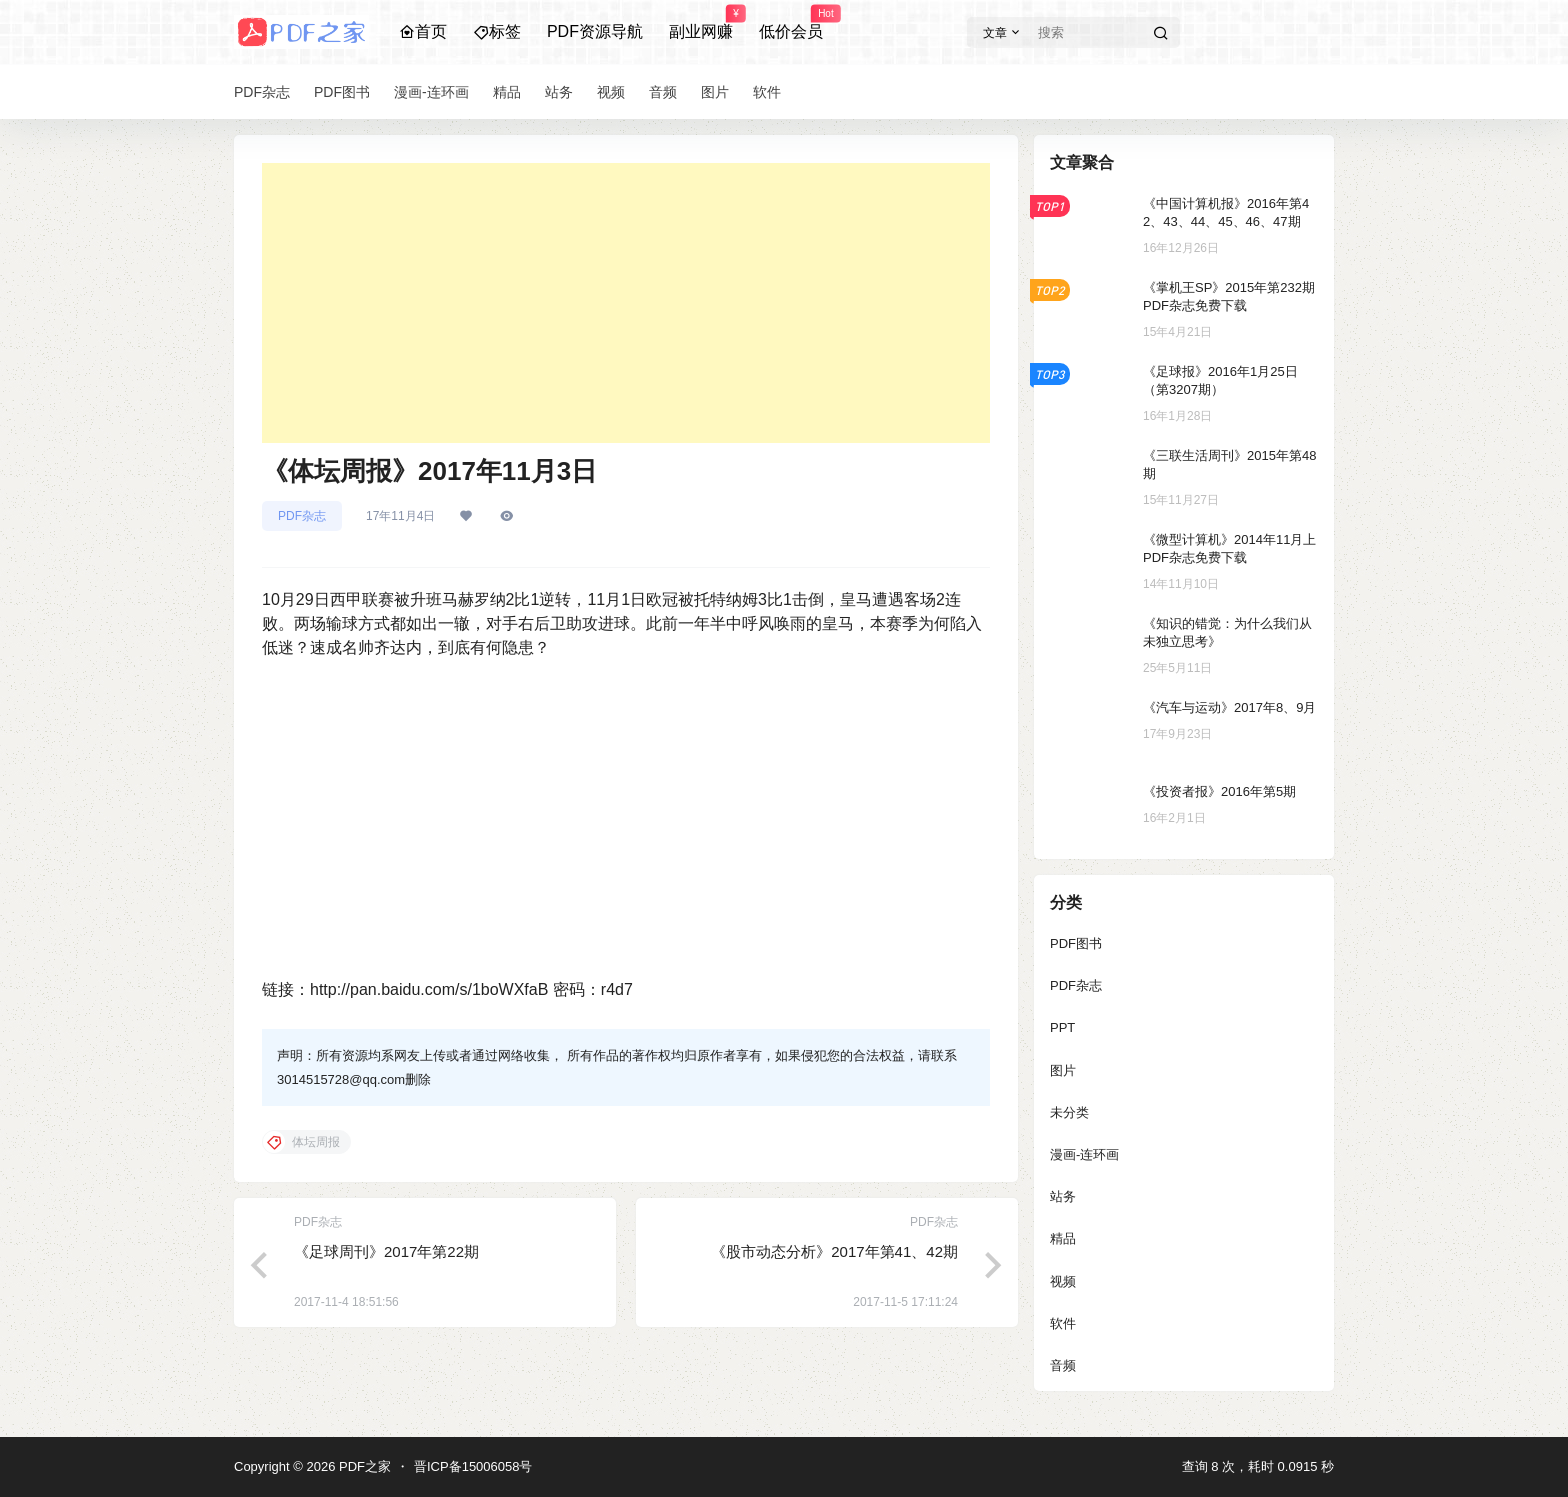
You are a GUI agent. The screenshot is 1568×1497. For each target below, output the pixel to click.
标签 (497, 31)
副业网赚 (701, 23)
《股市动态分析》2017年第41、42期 (834, 1251)
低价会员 (791, 23)
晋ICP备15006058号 (473, 1466)
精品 (1063, 1238)
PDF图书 (1076, 943)
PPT (1062, 1027)
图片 (1063, 1070)
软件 (1063, 1323)
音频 (1063, 1365)
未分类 (1069, 1112)
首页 (423, 31)
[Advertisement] (626, 303)
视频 (1063, 1281)
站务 (1063, 1196)
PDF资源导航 (595, 31)
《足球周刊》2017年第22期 (386, 1251)
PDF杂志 (302, 516)
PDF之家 (363, 1466)
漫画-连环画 (1084, 1154)
